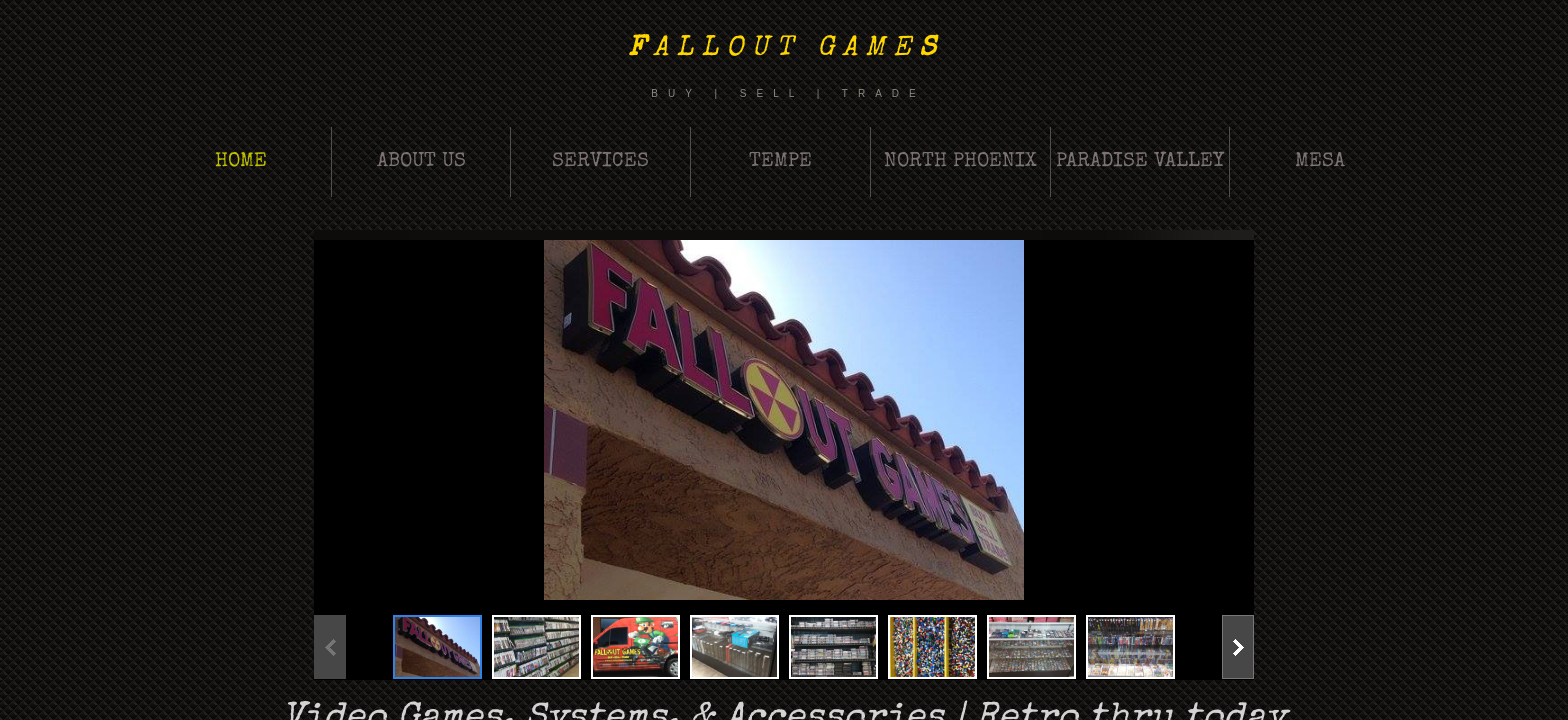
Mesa (1320, 162)
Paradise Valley (1140, 162)
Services (600, 162)
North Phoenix (960, 162)
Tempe (780, 162)
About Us (421, 162)
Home (241, 162)
